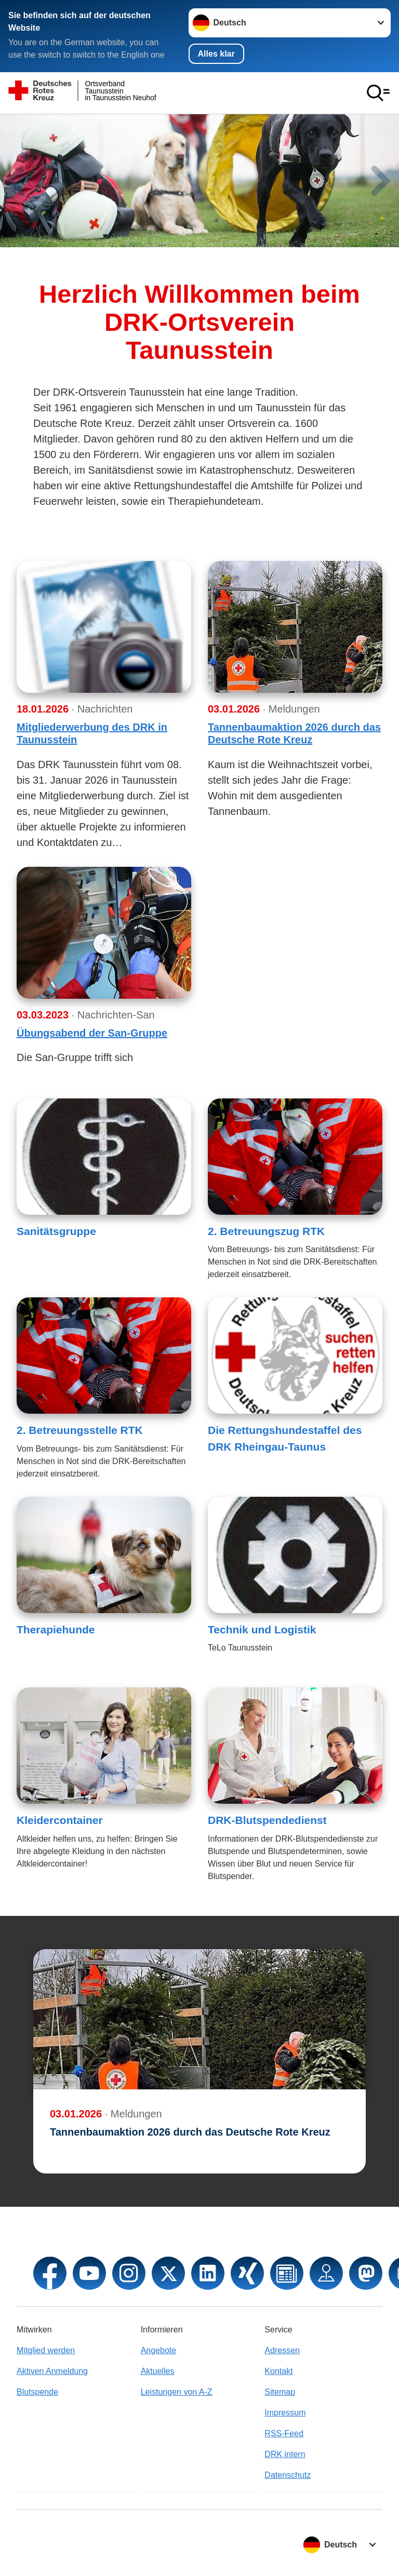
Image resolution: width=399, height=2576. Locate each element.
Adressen (282, 2350)
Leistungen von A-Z (176, 2391)
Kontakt (278, 2371)
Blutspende (37, 2391)
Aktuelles (158, 2371)
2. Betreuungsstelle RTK (80, 1430)
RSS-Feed (283, 2433)
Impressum (284, 2412)
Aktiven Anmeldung (52, 2371)
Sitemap (279, 2391)
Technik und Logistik (262, 1629)
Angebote (159, 2350)
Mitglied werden (46, 2350)
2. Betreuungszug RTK (266, 1231)
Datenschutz (287, 2475)
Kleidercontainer (60, 1820)
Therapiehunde (56, 1629)
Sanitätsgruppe (56, 1231)
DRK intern (284, 2454)
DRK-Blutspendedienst (267, 1820)
